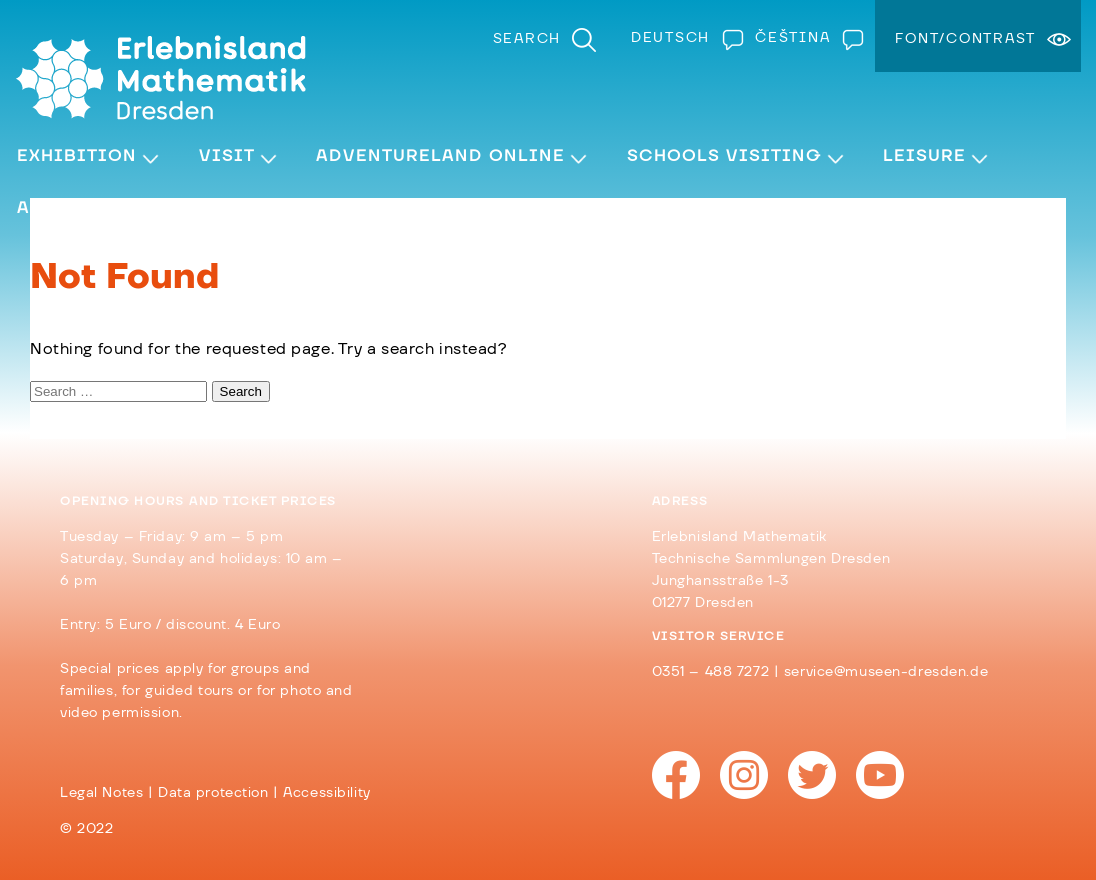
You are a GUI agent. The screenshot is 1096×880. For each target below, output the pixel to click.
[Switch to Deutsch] (683, 38)
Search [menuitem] (527, 39)
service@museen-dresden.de (886, 672)
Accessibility (326, 793)
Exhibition (77, 156)
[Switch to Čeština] (805, 38)
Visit (227, 156)
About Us (64, 208)
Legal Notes (101, 793)
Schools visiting (724, 156)
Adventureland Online (440, 156)
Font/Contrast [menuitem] (965, 39)
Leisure (924, 156)
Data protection (213, 793)
